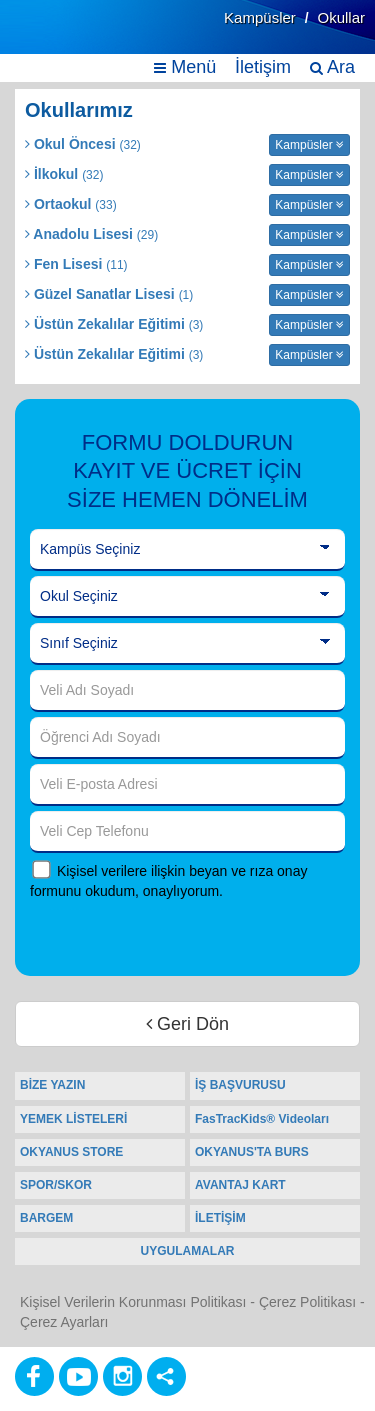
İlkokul (64, 174)
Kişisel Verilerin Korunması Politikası (133, 1302)
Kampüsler (260, 17)
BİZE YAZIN (52, 1085)
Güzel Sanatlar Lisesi (109, 294)
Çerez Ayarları (64, 1322)
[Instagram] (122, 1376)
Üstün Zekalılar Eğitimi (114, 324)
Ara (332, 67)
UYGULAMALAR (188, 1251)
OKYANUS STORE (71, 1152)
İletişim (263, 67)
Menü (185, 67)
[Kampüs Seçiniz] (187, 550)
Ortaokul (71, 204)
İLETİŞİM (220, 1218)
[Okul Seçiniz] (187, 597)
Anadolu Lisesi (91, 234)
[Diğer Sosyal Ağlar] (166, 1376)
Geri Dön (187, 1024)
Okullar (341, 17)
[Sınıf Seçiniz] (187, 644)
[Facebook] (34, 1376)
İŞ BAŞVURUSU (240, 1085)
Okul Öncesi (83, 144)
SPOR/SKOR (56, 1185)
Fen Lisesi (76, 264)
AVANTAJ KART (240, 1185)
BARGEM (46, 1218)
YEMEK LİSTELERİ (73, 1119)
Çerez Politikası (307, 1302)
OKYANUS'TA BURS (252, 1152)
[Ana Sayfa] (63, 37)
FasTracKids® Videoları (262, 1119)
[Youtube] (78, 1376)
